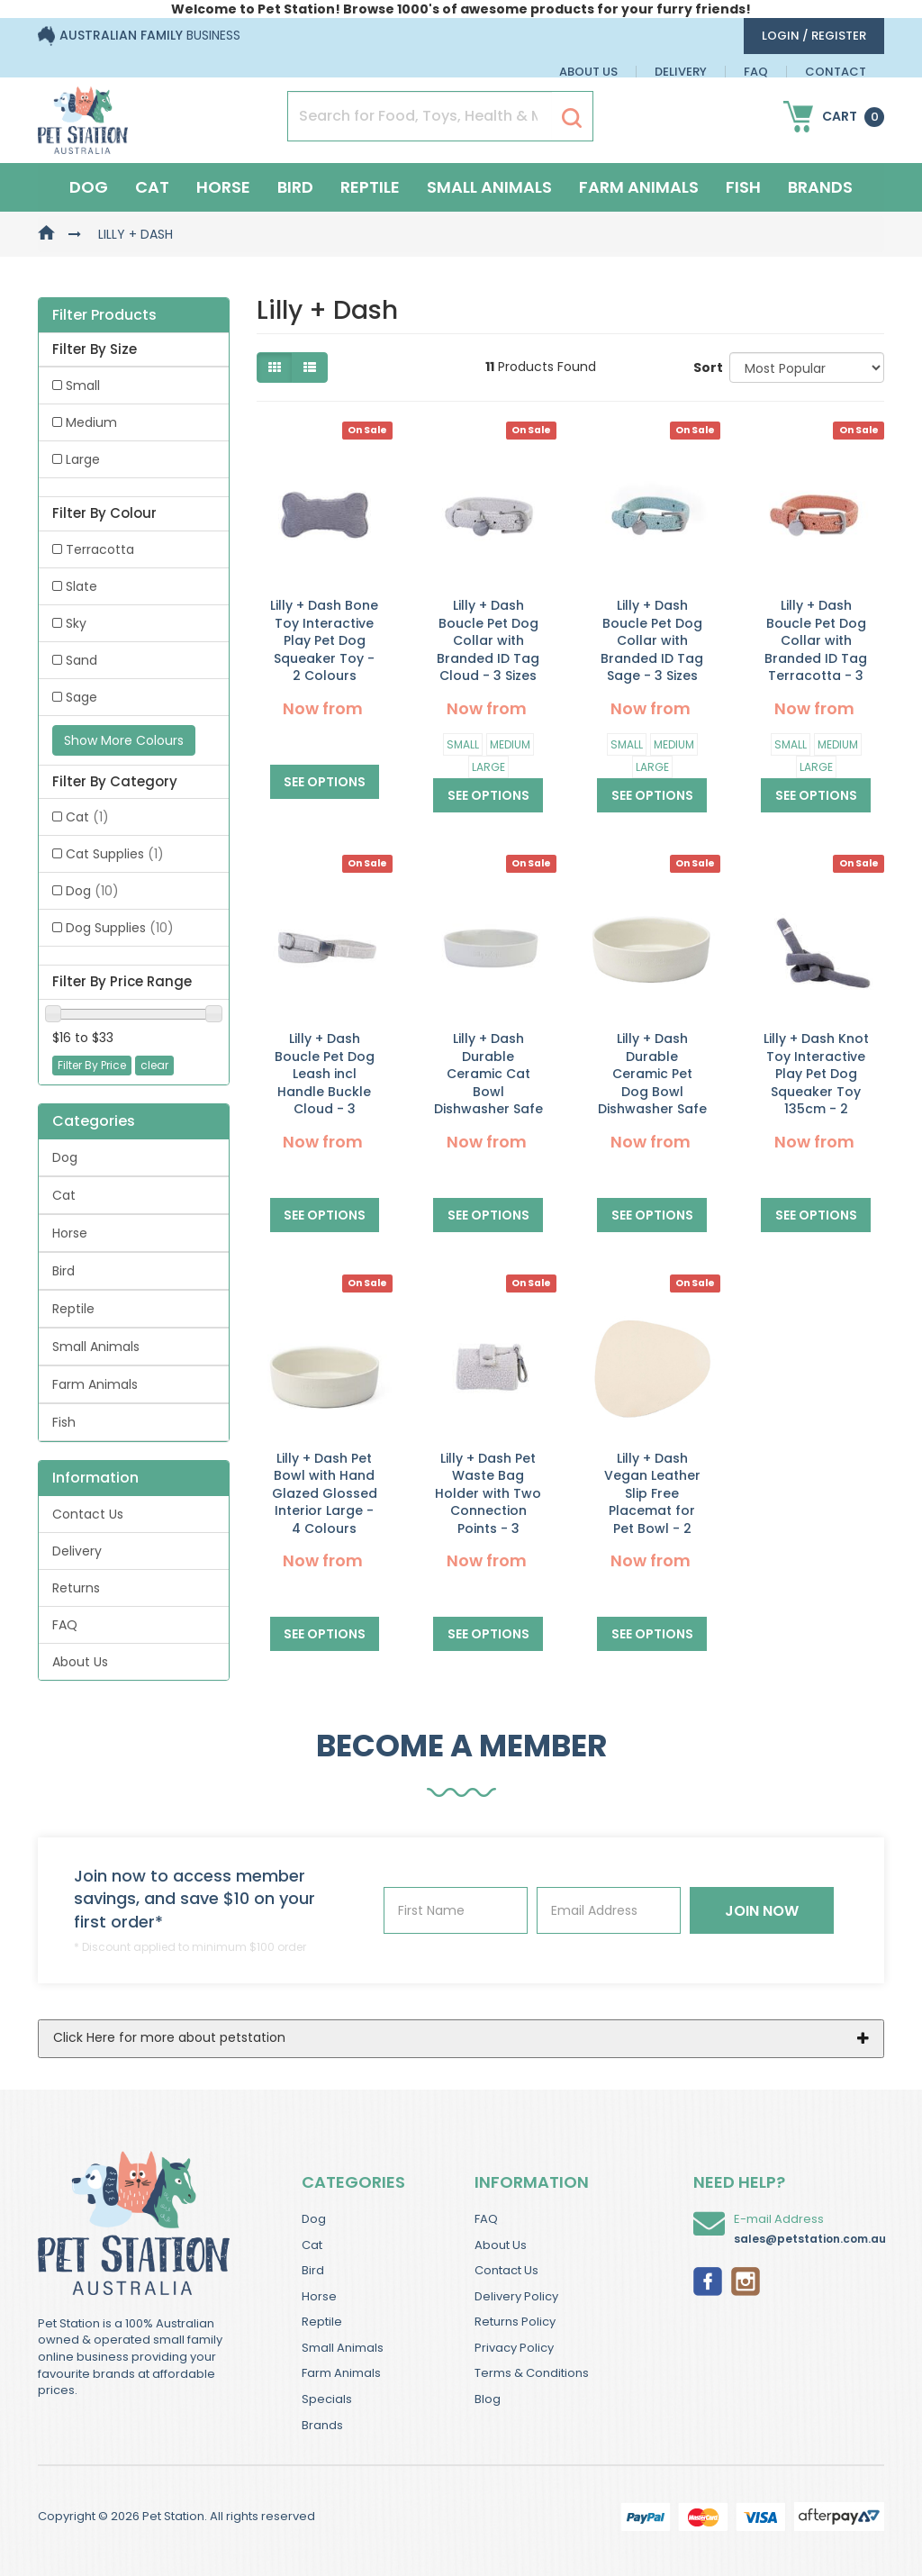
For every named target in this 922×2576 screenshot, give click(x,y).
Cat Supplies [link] (115, 854)
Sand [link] (81, 660)
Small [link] (83, 385)
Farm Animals (639, 187)
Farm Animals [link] (95, 1384)
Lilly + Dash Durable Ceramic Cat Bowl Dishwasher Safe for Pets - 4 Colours (488, 1091)
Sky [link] (76, 623)
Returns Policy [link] (515, 2321)
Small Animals (489, 187)
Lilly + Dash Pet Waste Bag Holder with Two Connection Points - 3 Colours (488, 1502)
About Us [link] (80, 1662)
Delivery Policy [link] (516, 2296)
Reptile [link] (73, 1309)
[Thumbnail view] (275, 367)
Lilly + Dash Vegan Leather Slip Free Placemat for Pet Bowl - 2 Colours (652, 1502)
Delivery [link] (77, 1551)
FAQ (756, 71)
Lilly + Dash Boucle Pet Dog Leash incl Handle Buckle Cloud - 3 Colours (325, 1082)
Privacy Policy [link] (514, 2347)
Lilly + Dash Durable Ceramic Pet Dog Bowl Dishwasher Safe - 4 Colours (652, 1082)
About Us (588, 71)
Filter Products (104, 315)
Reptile (370, 187)
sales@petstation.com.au (810, 2238)
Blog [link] (488, 2399)
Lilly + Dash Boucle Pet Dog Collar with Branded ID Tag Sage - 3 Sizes (652, 640)
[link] (707, 2279)
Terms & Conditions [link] (532, 2372)
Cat (152, 187)
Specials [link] (327, 2399)
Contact (835, 71)
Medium (510, 744)
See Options (325, 782)
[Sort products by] (806, 367)
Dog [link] (92, 891)
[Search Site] (571, 117)
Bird (295, 187)
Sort (704, 367)
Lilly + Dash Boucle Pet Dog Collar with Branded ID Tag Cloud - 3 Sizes (488, 640)
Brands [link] (322, 2425)
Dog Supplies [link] (120, 928)
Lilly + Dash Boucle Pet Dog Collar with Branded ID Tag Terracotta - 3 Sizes (815, 649)
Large (488, 767)
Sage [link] (81, 697)
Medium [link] (91, 422)
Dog (88, 187)
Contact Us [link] (87, 1514)
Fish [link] (64, 1422)
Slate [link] (81, 586)
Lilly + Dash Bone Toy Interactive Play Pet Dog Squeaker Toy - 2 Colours (324, 640)
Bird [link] (63, 1271)
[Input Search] (420, 116)
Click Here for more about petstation (169, 2037)
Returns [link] (76, 1588)
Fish (743, 187)
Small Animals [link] (96, 1347)
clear (154, 1065)
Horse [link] (69, 1233)
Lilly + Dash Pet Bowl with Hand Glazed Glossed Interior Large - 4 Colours (324, 1493)
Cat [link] (87, 817)
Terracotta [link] (100, 549)
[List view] (310, 367)
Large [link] (83, 459)
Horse (223, 187)
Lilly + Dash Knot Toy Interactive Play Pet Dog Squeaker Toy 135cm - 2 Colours (816, 1082)
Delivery (681, 71)
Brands (820, 187)
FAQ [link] (64, 1625)
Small (463, 744)
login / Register (814, 35)
